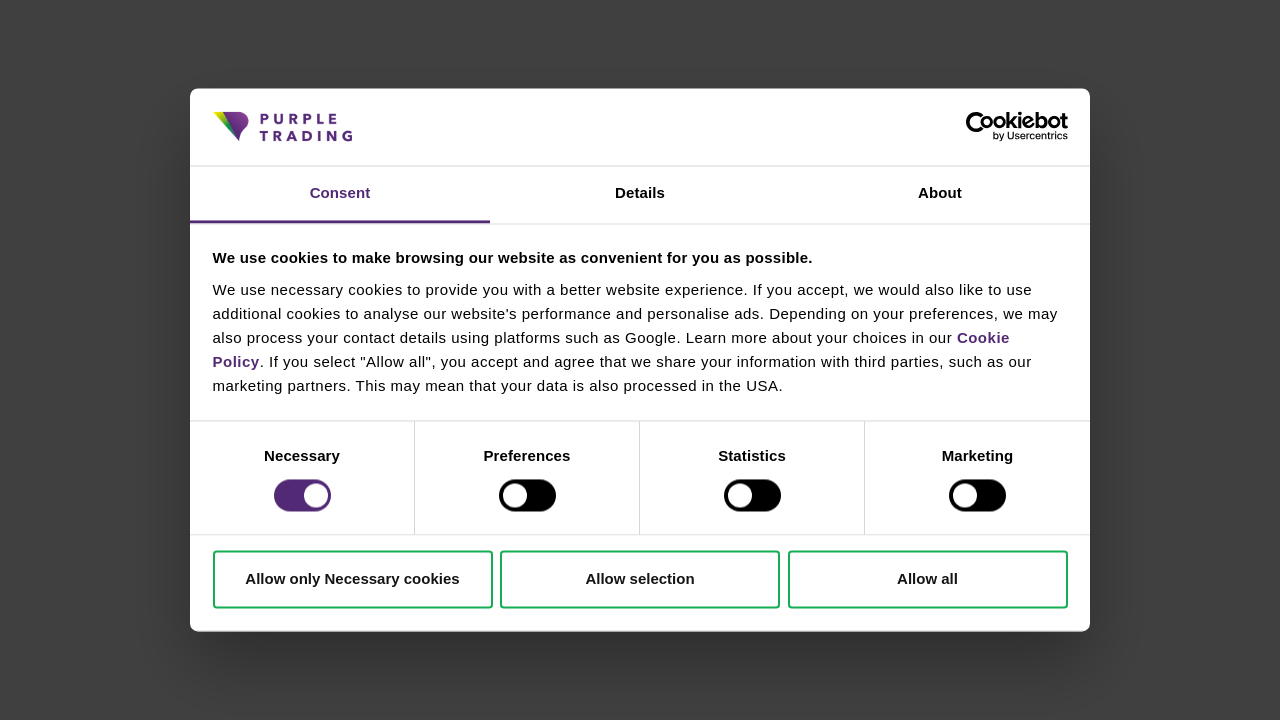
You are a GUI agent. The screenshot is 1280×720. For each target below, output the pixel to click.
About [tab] (940, 192)
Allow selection (639, 578)
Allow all (927, 578)
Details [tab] (640, 192)
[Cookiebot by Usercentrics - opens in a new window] (980, 127)
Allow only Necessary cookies (352, 578)
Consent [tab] (340, 192)
